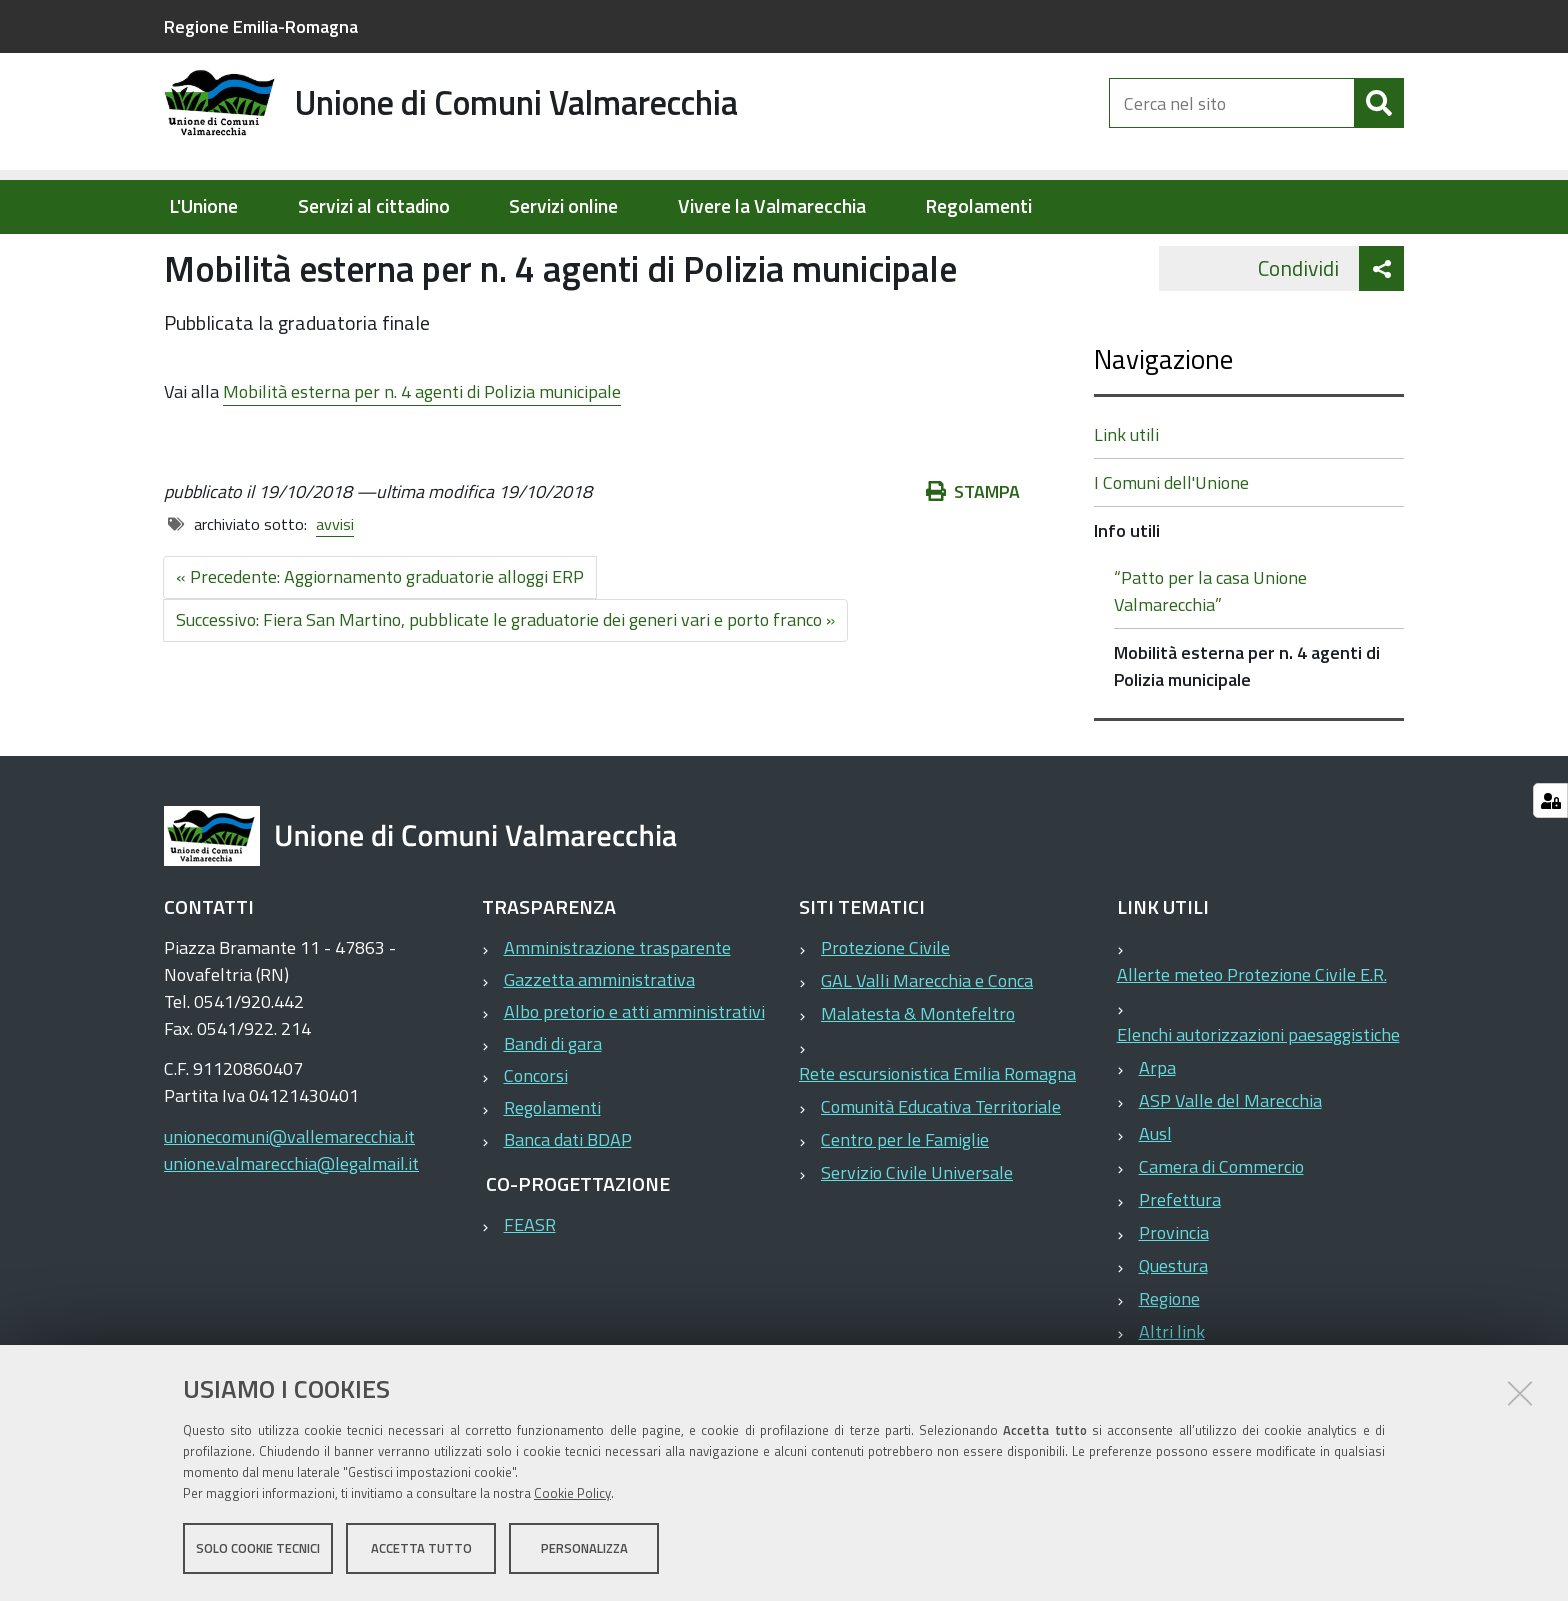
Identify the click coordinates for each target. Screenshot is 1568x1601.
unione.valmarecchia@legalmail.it (291, 1227)
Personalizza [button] (584, 1549)
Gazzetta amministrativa (599, 1043)
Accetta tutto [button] (421, 1549)
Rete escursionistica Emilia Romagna (937, 1137)
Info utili (439, 256)
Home (177, 256)
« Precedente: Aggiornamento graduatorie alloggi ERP (380, 640)
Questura (1173, 1329)
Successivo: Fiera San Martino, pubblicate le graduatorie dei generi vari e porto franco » (505, 683)
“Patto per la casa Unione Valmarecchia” (1210, 655)
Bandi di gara (553, 1107)
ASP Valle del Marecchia (1230, 1164)
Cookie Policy (572, 1494)
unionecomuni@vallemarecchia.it (289, 1200)
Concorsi (536, 1139)
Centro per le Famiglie (905, 1203)
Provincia (1174, 1296)
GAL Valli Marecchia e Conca (927, 1044)
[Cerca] (1379, 118)
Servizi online (563, 206)
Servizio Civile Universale (917, 1236)
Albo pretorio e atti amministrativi (634, 1075)
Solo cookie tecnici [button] (258, 1549)
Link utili (1126, 498)
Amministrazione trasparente (617, 1011)
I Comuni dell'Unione (1171, 546)
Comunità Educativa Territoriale (941, 1170)
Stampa (973, 555)
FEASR (530, 1288)
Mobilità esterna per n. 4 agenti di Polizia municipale (422, 454)
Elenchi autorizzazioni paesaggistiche (1258, 1098)
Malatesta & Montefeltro (918, 1077)
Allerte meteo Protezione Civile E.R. (1252, 1038)
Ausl (1155, 1197)
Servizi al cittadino (374, 206)
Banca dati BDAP (568, 1203)
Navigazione (1163, 422)
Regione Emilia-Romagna (261, 26)
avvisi (335, 588)
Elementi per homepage (291, 256)
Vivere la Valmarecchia (772, 206)
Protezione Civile (885, 1011)
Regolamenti (978, 206)
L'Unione (203, 206)
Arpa (1157, 1131)
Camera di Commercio (1221, 1230)
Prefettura (1180, 1263)
